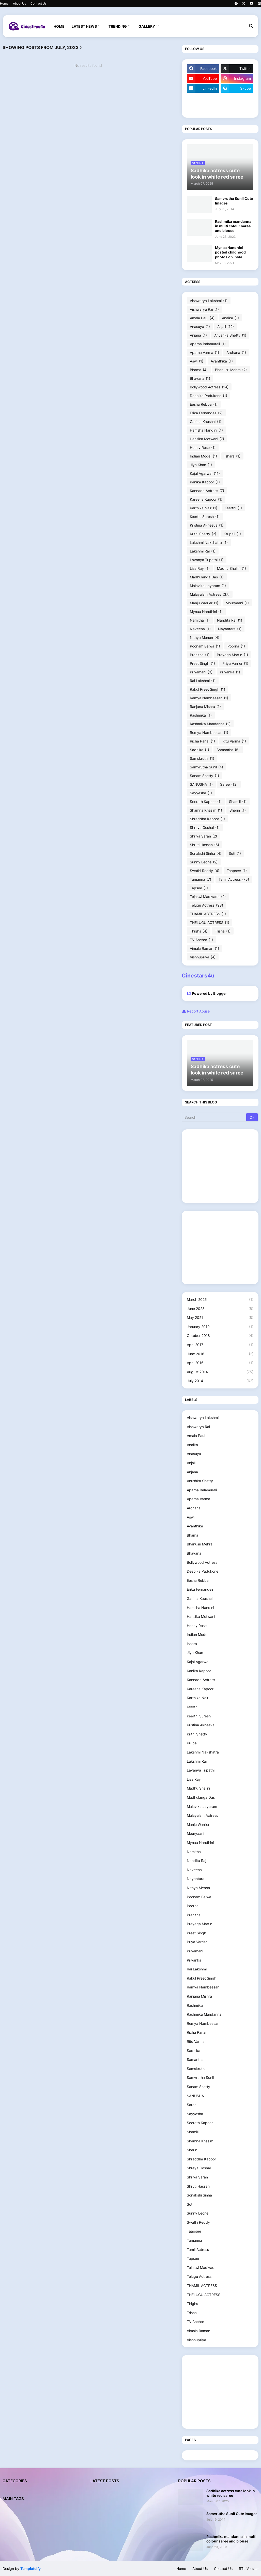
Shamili (238, 801)
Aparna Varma (204, 352)
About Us (19, 3)
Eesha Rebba (204, 404)
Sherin (237, 810)
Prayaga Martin (232, 654)
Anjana (198, 335)
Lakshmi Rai (203, 551)
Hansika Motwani (207, 438)
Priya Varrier (235, 663)
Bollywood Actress (209, 387)
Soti (235, 853)
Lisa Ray (200, 568)
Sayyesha (201, 793)
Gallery (147, 26)
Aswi (196, 361)
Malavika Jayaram (208, 585)
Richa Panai (202, 741)
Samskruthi (202, 758)
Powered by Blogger (207, 993)
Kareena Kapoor (206, 499)
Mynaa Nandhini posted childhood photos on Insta (230, 252)
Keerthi (233, 508)
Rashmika (201, 715)
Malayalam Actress (209, 594)
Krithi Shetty (203, 533)
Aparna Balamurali (208, 343)
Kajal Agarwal (205, 473)
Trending (118, 26)
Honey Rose (203, 447)
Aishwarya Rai (204, 309)
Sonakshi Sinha (205, 853)
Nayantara (229, 628)
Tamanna (200, 879)
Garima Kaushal (205, 421)
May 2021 (220, 1317)
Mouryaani (237, 603)
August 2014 (220, 1371)
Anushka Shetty (230, 335)
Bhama (199, 369)
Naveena (200, 628)
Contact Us (38, 3)
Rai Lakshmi (203, 680)
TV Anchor (201, 939)
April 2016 (220, 1362)
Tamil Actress (234, 879)
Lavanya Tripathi (206, 559)
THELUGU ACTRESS (209, 922)
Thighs (198, 931)
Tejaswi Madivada (208, 896)
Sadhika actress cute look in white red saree (230, 2493)
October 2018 (220, 1335)
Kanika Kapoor (205, 482)
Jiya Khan (201, 464)
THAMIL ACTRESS (208, 913)
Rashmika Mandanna (210, 723)
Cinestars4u (198, 975)
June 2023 (220, 1308)
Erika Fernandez (206, 413)
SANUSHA (201, 784)
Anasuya (200, 326)
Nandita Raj (229, 620)
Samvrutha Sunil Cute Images (234, 200)
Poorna (236, 646)
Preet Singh (202, 663)
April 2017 (220, 1344)
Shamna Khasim (206, 810)
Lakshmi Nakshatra (209, 542)
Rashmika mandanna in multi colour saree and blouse (233, 226)
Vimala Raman (204, 948)
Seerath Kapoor (206, 801)
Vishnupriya (203, 957)
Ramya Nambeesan (209, 698)
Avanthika (222, 361)
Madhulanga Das (207, 577)
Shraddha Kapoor (207, 818)
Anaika (230, 318)
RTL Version (248, 2568)
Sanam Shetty (204, 775)
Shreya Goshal (205, 827)
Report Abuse (198, 1011)
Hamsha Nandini (206, 430)
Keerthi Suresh (205, 516)
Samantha (228, 749)
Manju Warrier (204, 603)
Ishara (232, 456)
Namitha (200, 620)
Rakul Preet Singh (207, 689)
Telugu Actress (206, 905)
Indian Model (203, 456)
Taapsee (237, 870)
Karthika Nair (203, 508)
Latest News (84, 26)
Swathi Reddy (204, 870)
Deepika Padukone (208, 395)
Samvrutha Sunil (206, 767)
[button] (251, 26)
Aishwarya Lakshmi (208, 300)
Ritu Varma (234, 741)
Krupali (232, 533)
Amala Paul (202, 318)
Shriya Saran (203, 836)
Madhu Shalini (231, 568)
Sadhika (199, 749)
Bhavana (200, 378)
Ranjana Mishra (205, 706)
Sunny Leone (204, 862)
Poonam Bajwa (205, 646)
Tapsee (199, 888)
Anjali (225, 326)
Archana (236, 352)
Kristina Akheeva (206, 525)
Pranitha (199, 654)
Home (4, 3)
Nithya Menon (204, 637)
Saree (229, 784)
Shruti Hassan (204, 844)
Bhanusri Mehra (231, 369)
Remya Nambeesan (209, 732)
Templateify (30, 2568)
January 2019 (220, 1326)
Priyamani (201, 672)
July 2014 (220, 1380)
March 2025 (220, 1299)
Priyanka (230, 672)
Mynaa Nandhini (206, 611)
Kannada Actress (207, 490)
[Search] (214, 1117)
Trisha (223, 931)
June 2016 (220, 1353)
